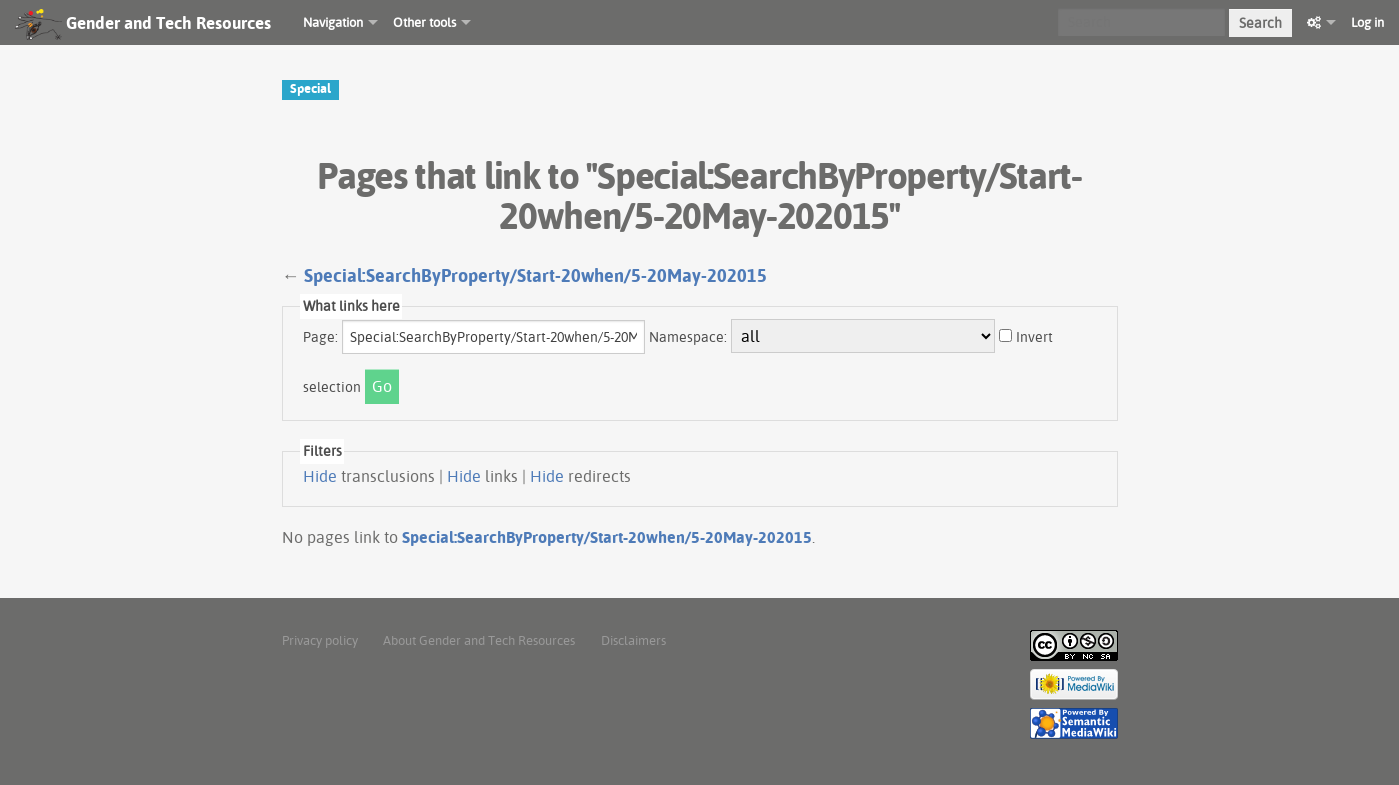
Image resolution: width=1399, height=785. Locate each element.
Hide (320, 476)
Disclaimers (633, 640)
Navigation (333, 22)
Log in (1367, 22)
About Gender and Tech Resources (479, 640)
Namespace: (688, 337)
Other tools (424, 22)
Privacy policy (320, 640)
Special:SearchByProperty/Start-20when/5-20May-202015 (535, 275)
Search (1260, 23)
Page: (320, 337)
